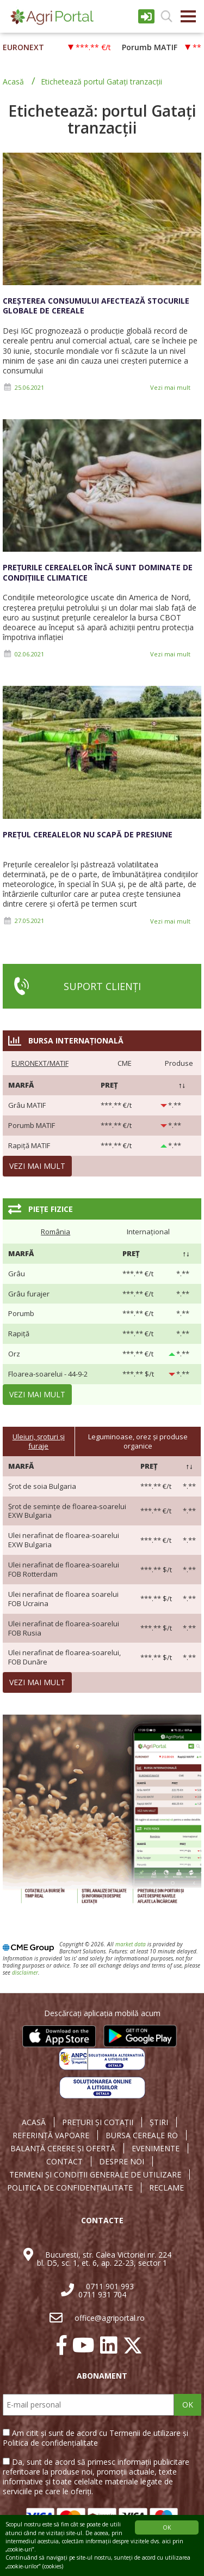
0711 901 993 (110, 2286)
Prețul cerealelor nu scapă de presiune (87, 834)
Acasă (13, 81)
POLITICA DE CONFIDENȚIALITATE (70, 2187)
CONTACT (64, 2161)
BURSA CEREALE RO (142, 2135)
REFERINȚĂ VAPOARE (51, 2135)
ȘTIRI (159, 2122)
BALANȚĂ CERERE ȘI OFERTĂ (62, 2148)
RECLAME (166, 2187)
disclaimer (25, 1972)
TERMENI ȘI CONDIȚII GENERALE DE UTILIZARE (95, 2174)
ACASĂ (34, 2122)
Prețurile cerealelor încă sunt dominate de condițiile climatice (98, 572)
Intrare (146, 16)
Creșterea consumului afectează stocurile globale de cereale (96, 305)
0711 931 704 (102, 2294)
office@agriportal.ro (110, 2318)
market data (130, 1944)
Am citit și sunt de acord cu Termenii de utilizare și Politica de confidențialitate (95, 2438)
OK (187, 2404)
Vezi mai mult (170, 387)
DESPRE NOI (121, 2161)
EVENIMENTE (156, 2148)
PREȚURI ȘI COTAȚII (97, 2122)
